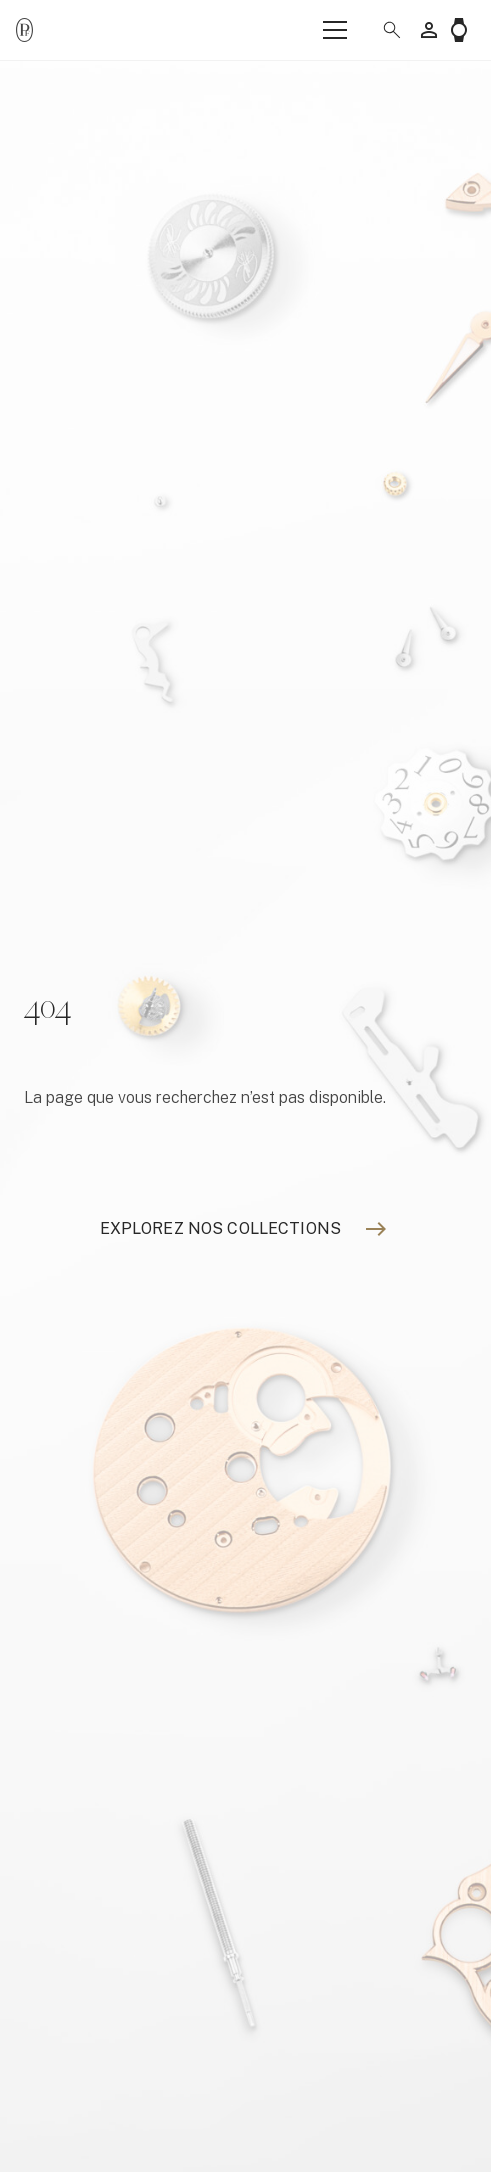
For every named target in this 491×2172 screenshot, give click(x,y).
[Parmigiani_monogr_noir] (24, 30)
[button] (384, 30)
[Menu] (335, 30)
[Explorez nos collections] (220, 1229)
